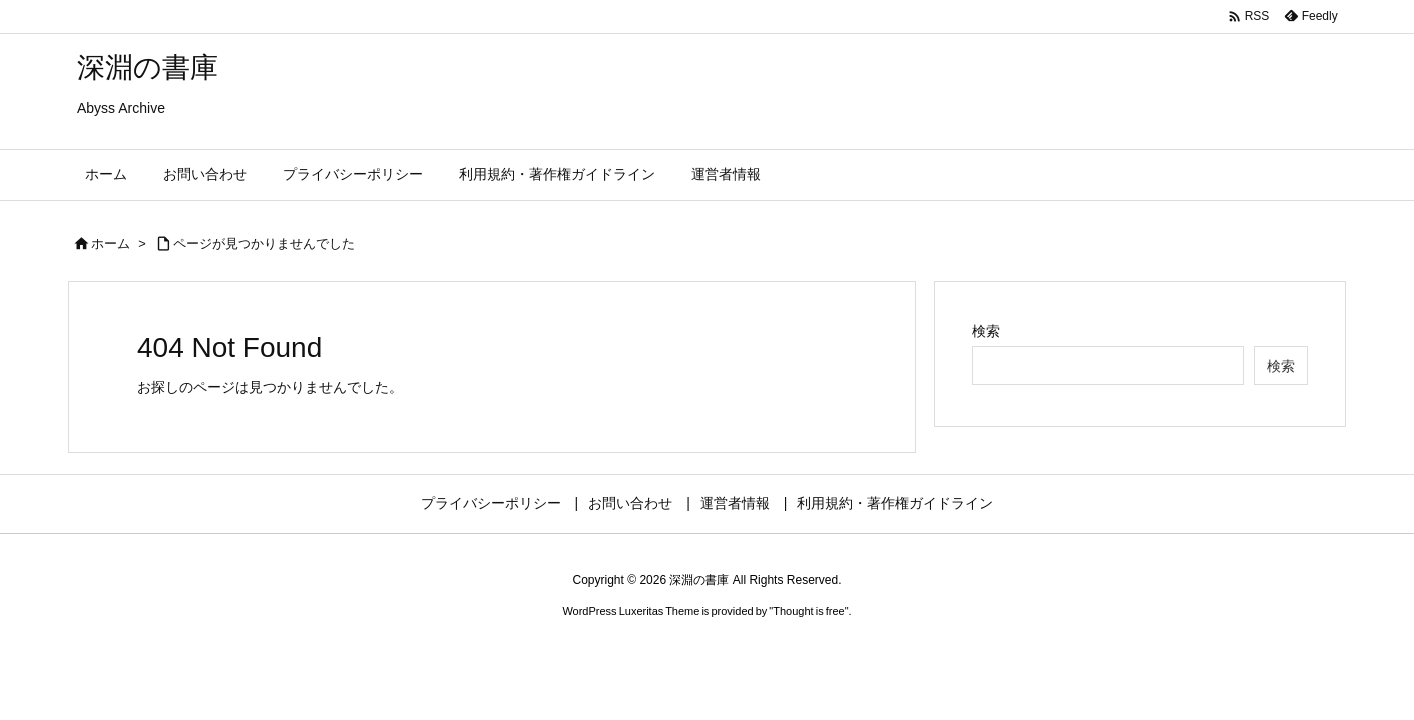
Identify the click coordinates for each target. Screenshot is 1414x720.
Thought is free (808, 611)
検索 (986, 331)
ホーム (110, 243)
